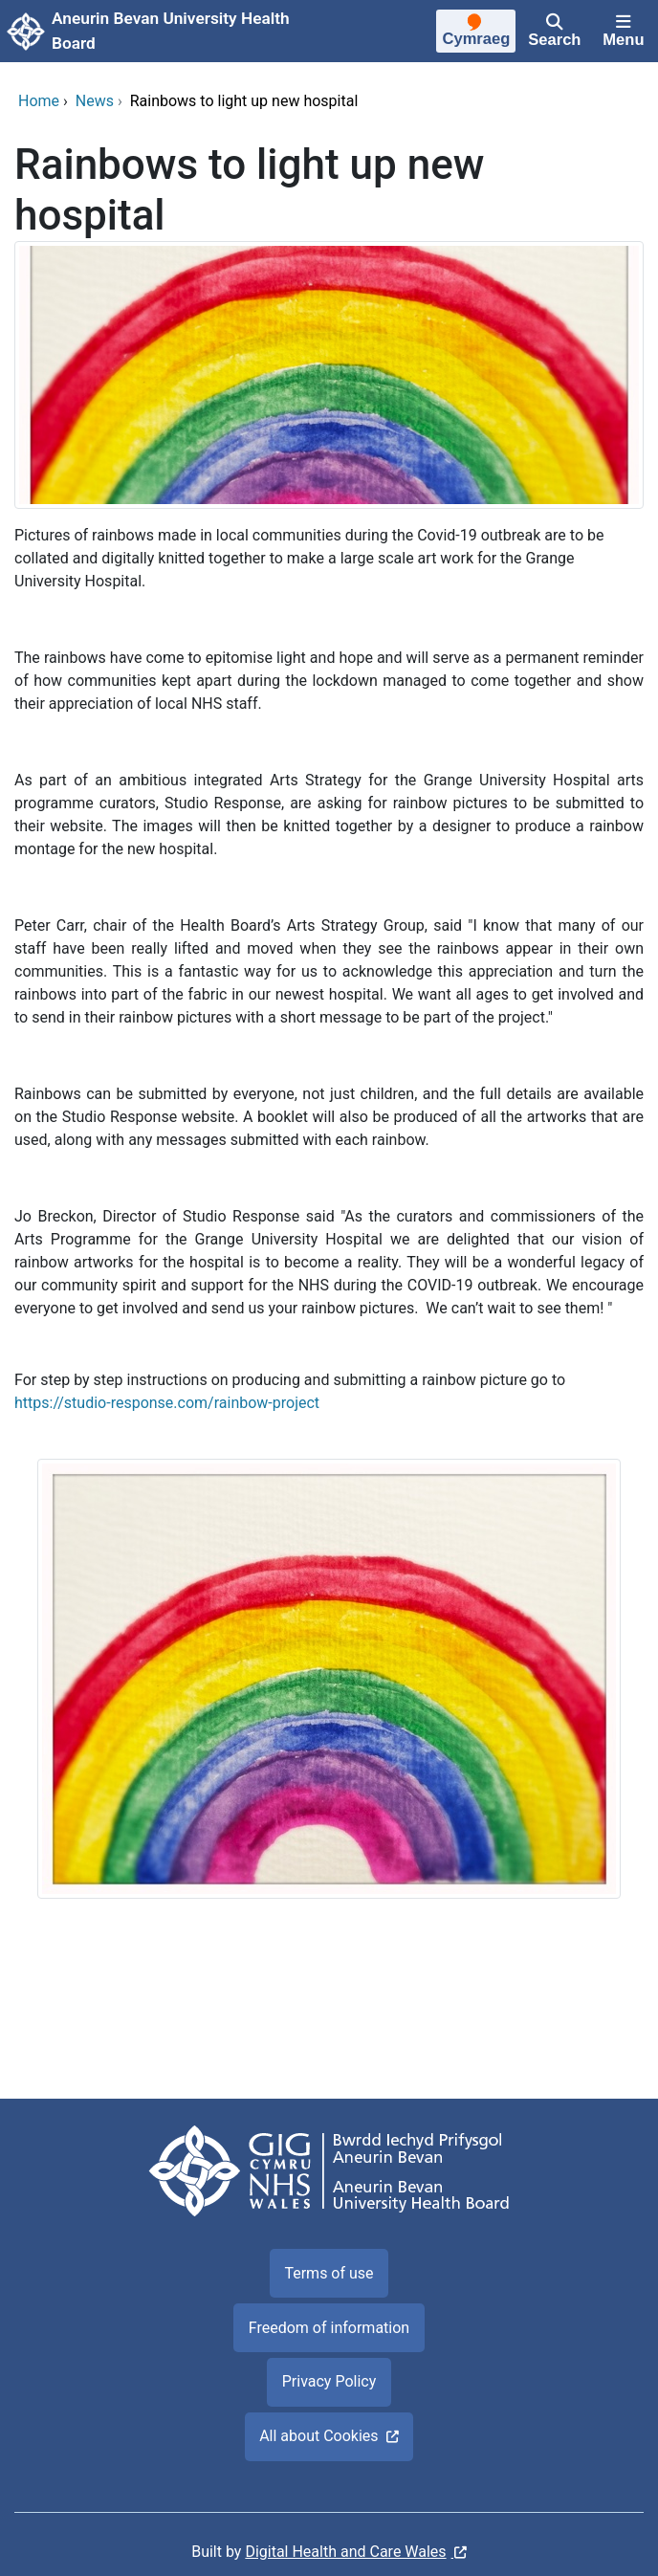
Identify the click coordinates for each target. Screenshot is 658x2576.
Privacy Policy (329, 2381)
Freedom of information (329, 2328)
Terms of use (328, 2273)
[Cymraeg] (476, 33)
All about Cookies (318, 2436)
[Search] (554, 31)
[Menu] (623, 31)
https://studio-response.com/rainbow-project (166, 1403)
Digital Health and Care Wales (345, 2552)
